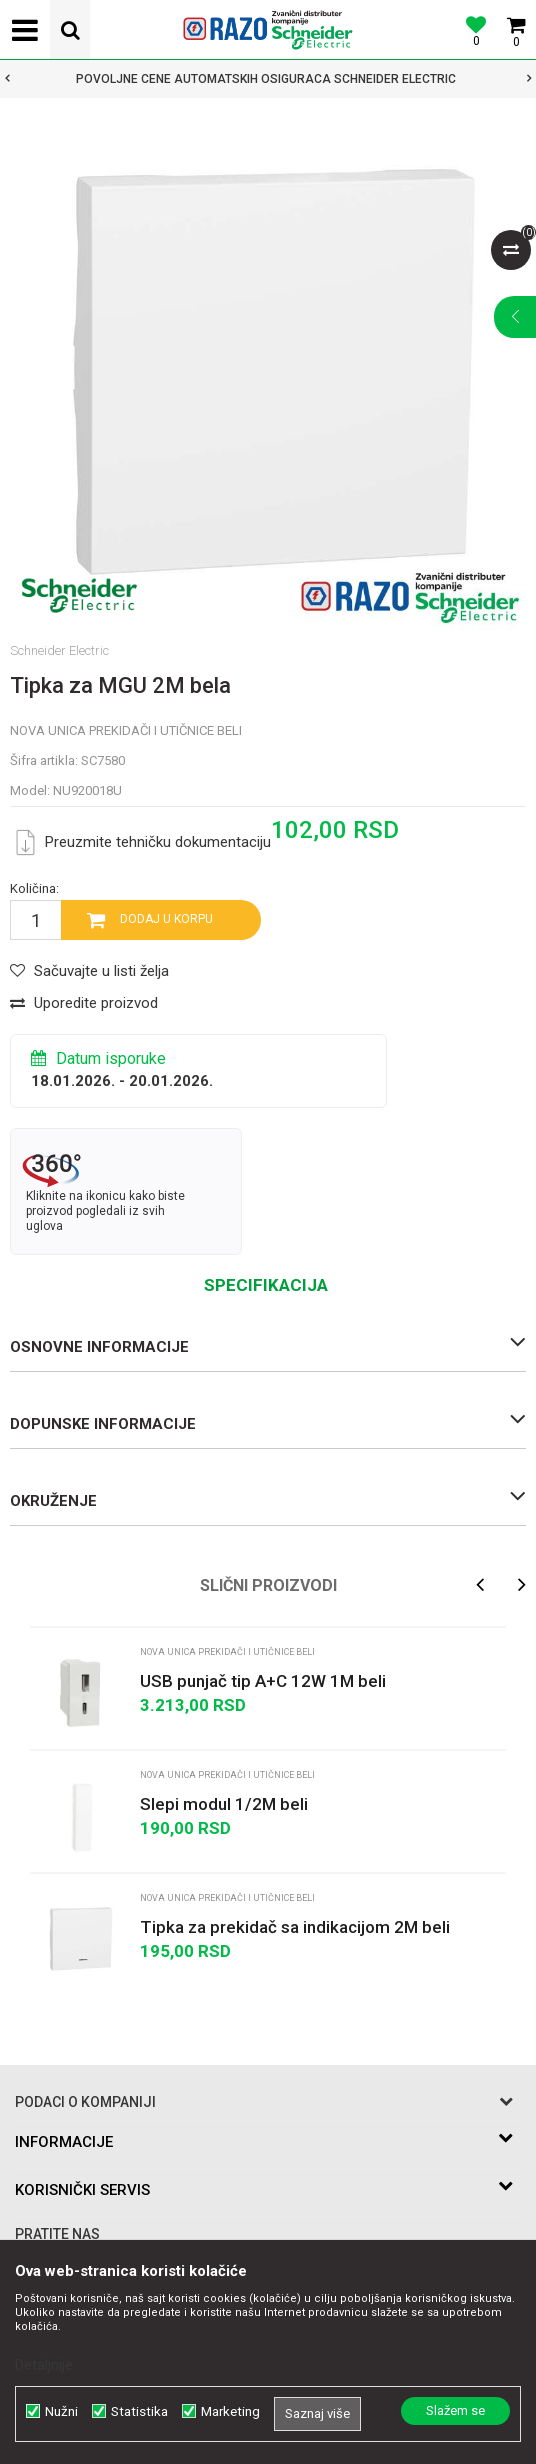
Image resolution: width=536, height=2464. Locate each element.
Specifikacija (266, 1285)
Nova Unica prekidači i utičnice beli (126, 730)
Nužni (61, 2411)
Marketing (230, 2411)
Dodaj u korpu (166, 919)
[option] (268, 79)
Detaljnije (44, 2365)
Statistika (139, 2411)
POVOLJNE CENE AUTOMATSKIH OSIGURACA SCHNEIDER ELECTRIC (266, 79)
